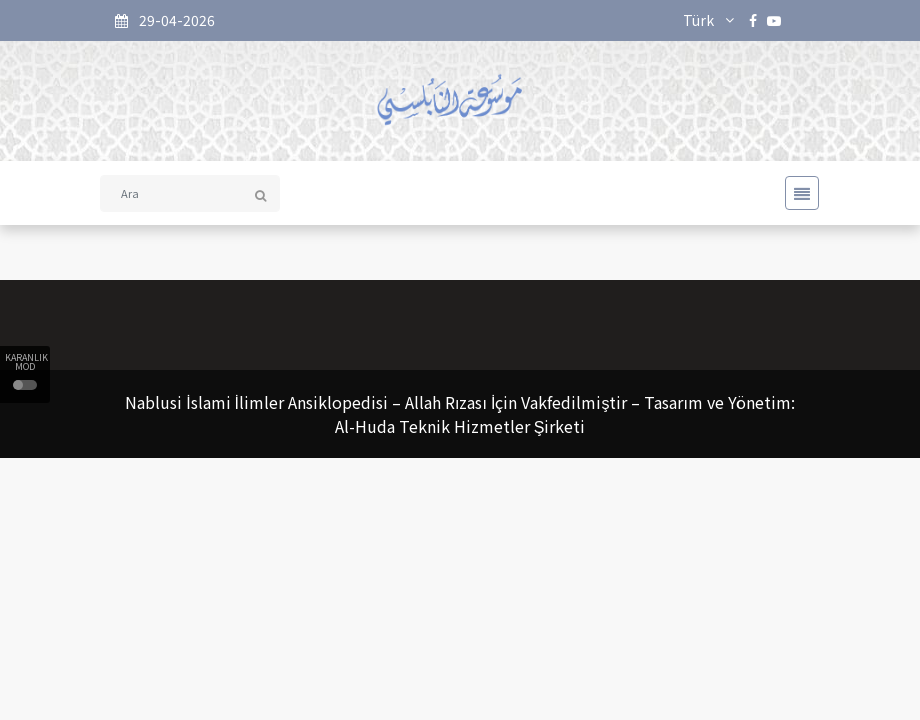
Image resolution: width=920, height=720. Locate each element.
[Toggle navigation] (796, 193)
